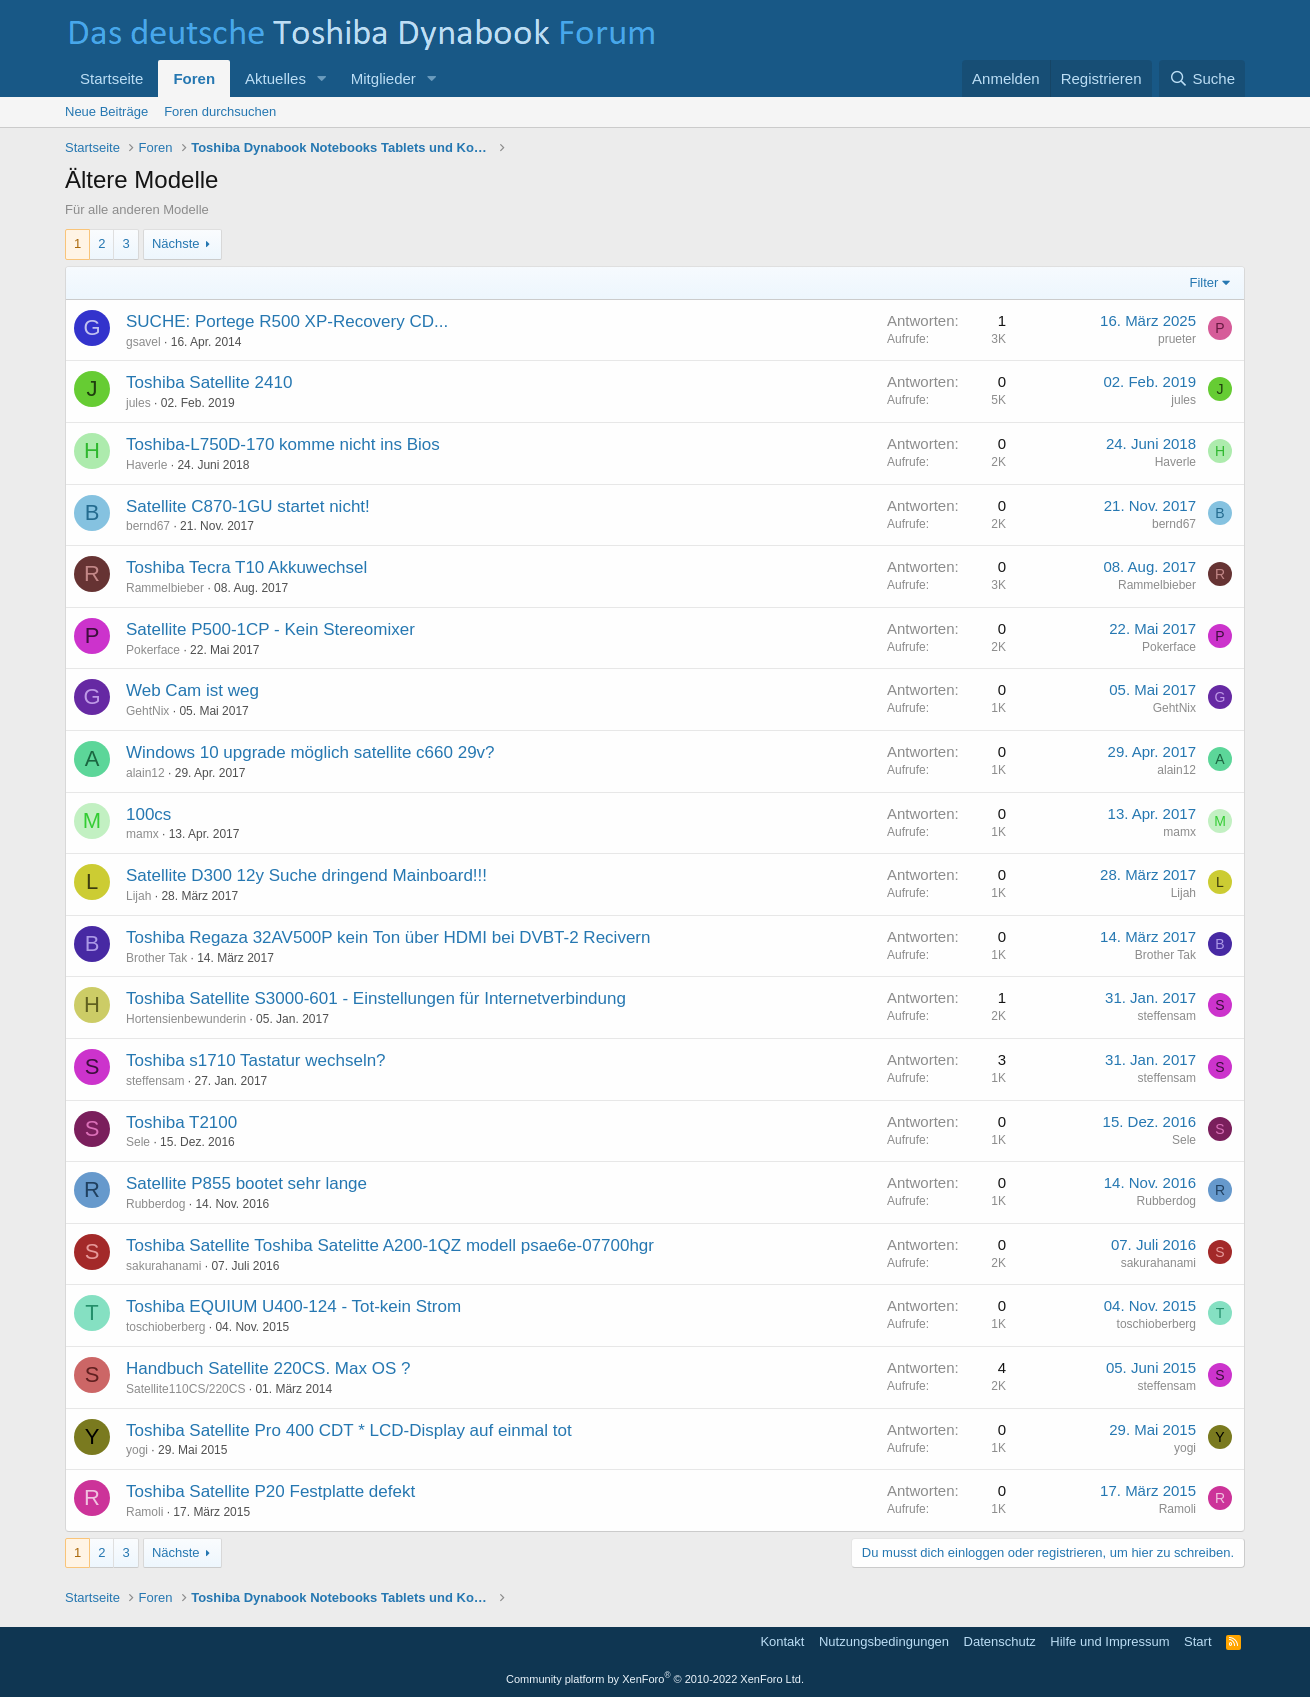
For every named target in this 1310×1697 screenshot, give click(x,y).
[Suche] (1202, 78)
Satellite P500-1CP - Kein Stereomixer (270, 629)
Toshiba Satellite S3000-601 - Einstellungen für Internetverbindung (376, 998)
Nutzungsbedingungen (884, 1641)
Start (1197, 1641)
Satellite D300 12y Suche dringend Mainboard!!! (306, 875)
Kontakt (782, 1641)
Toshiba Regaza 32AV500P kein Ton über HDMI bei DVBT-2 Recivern (388, 937)
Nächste (176, 243)
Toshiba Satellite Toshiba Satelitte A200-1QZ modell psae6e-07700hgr (390, 1245)
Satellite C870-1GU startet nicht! (248, 506)
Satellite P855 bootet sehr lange (246, 1183)
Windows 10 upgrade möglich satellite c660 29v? (310, 752)
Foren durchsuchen (220, 111)
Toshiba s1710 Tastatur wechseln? (256, 1060)
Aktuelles (275, 78)
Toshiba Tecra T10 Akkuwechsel (246, 567)
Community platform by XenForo (655, 1679)
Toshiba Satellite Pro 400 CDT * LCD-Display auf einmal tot (349, 1430)
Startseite (111, 78)
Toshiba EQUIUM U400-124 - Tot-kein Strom (293, 1306)
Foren (194, 78)
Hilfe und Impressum (1109, 1641)
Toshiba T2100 (181, 1122)
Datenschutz (1000, 1641)
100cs (148, 814)
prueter (1177, 339)
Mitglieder (383, 78)
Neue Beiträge (106, 111)
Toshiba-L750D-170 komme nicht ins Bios (283, 444)
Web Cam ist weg (192, 690)
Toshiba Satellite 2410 (209, 382)
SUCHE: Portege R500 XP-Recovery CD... (287, 321)
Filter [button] (1204, 282)
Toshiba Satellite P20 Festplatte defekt (270, 1491)
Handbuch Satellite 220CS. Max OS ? (268, 1368)
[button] (322, 78)
